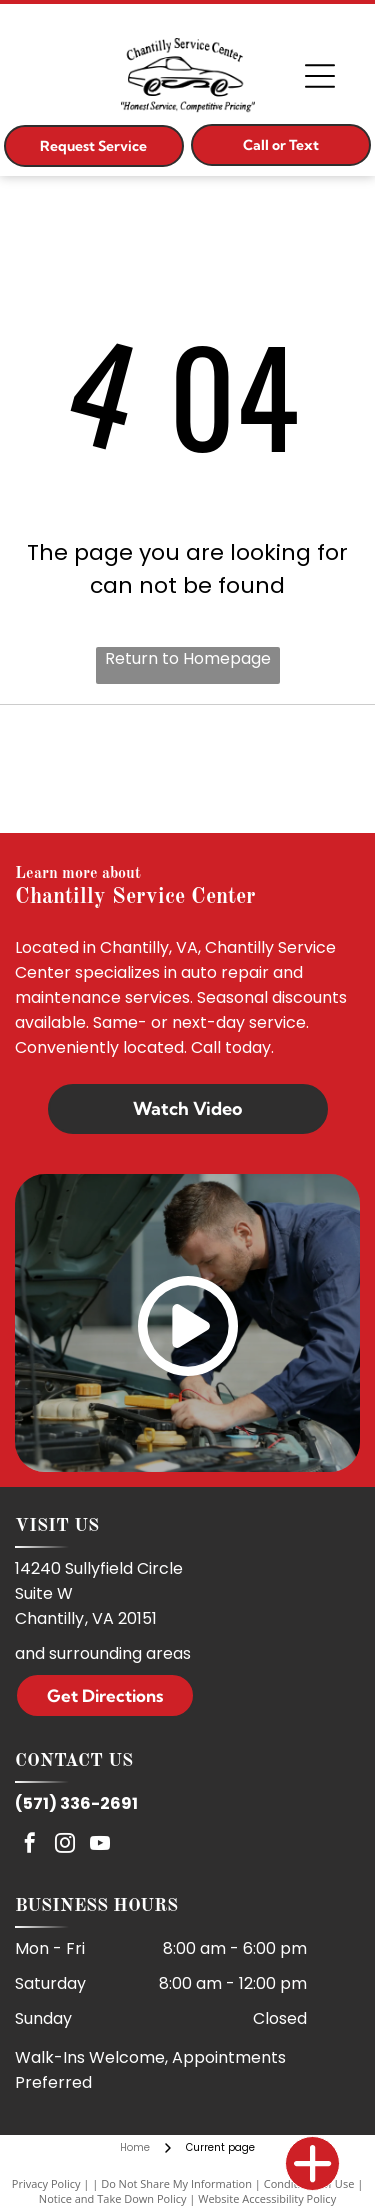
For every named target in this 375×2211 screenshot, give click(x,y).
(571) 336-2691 (76, 1803)
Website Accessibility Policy (267, 2198)
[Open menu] (320, 76)
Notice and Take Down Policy (113, 2198)
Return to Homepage (188, 658)
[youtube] (100, 1845)
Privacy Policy (46, 2183)
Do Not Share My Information (176, 2183)
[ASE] (187, 769)
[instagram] (65, 1845)
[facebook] (30, 1845)
